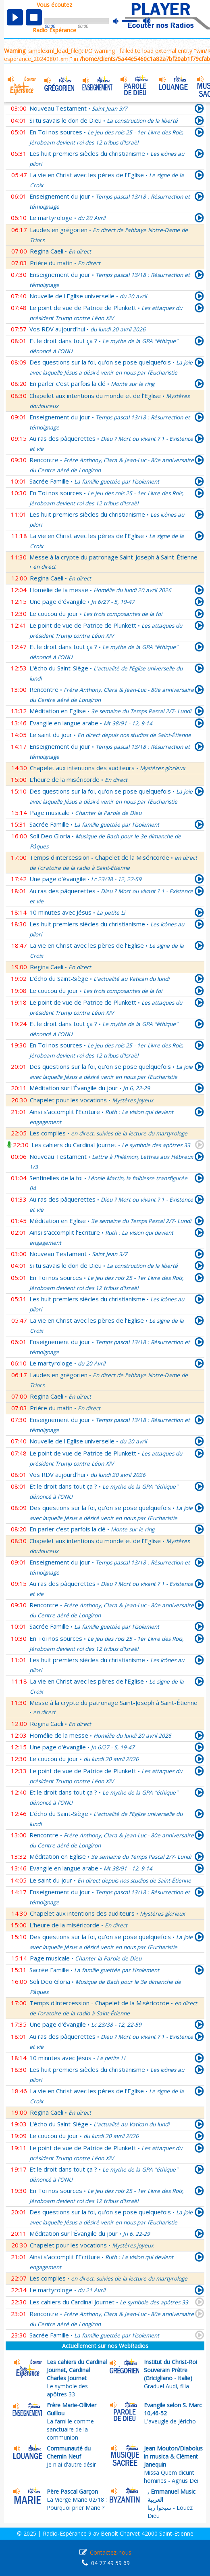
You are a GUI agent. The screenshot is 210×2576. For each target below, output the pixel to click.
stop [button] (34, 17)
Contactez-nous (110, 2552)
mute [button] (119, 21)
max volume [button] (147, 21)
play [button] (15, 17)
